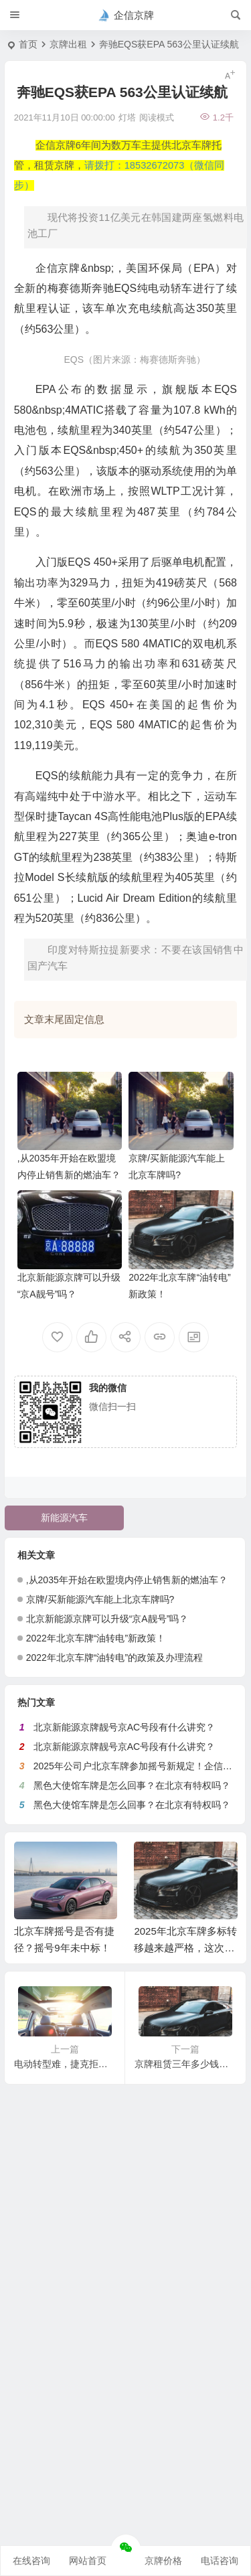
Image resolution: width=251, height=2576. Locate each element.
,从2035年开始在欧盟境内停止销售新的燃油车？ (127, 1580)
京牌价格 (163, 2560)
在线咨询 (31, 2560)
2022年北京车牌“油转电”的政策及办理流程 (114, 1657)
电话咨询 (219, 2560)
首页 (28, 44)
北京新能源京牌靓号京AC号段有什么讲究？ (124, 1727)
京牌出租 (68, 44)
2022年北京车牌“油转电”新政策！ (95, 1638)
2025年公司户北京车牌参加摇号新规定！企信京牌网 (142, 1766)
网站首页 (87, 2560)
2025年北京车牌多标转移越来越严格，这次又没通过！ (185, 1947)
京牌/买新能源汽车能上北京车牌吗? (100, 1599)
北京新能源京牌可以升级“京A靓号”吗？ (107, 1618)
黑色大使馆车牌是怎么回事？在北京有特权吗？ (131, 1785)
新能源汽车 (64, 1517)
